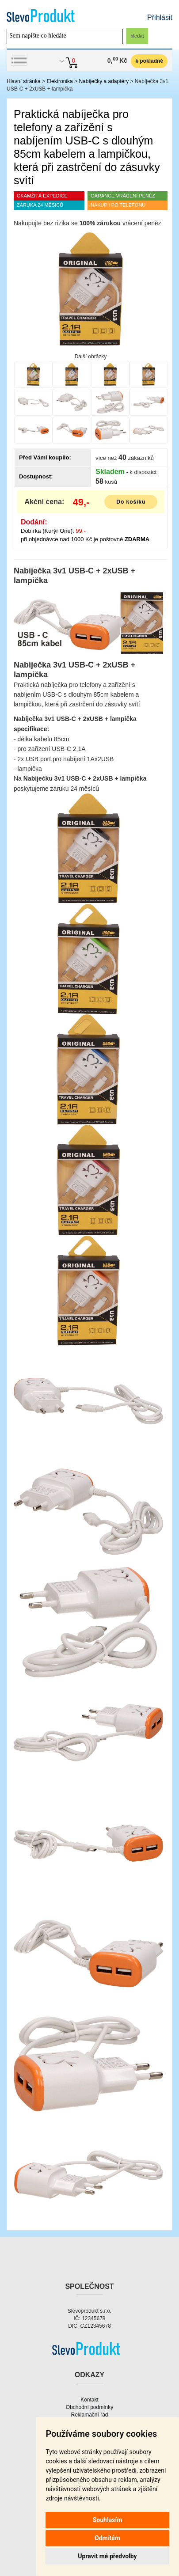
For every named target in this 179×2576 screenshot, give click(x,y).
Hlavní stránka (24, 81)
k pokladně (149, 61)
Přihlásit (159, 17)
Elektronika (59, 81)
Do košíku (130, 502)
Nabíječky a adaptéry (104, 81)
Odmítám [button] (107, 2538)
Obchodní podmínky (89, 2407)
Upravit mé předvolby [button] (107, 2556)
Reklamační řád (89, 2415)
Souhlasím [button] (107, 2519)
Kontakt (89, 2400)
